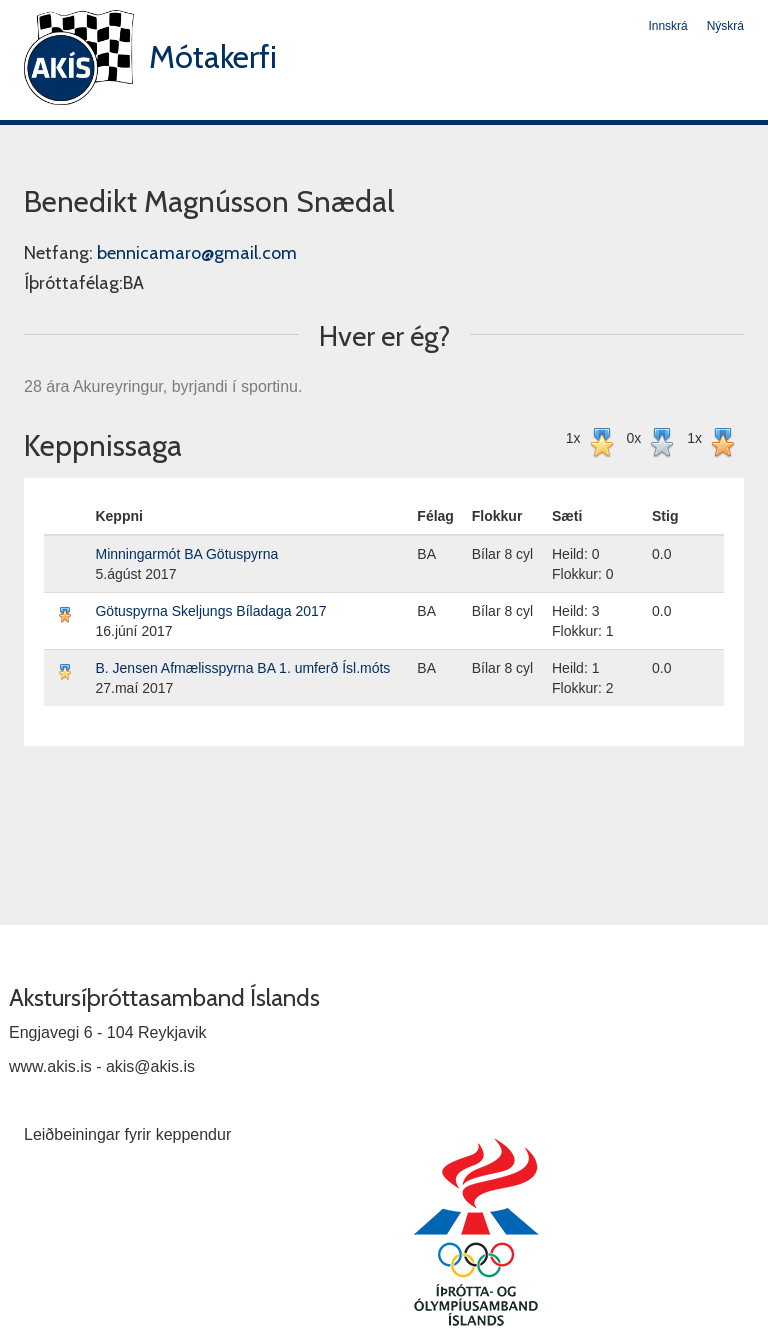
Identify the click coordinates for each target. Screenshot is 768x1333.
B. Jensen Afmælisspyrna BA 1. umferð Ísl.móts (242, 668)
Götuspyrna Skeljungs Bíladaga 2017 (210, 611)
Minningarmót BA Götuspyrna (186, 554)
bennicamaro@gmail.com (197, 253)
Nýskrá (725, 26)
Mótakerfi (213, 56)
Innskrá (667, 26)
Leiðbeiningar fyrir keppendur (127, 1134)
